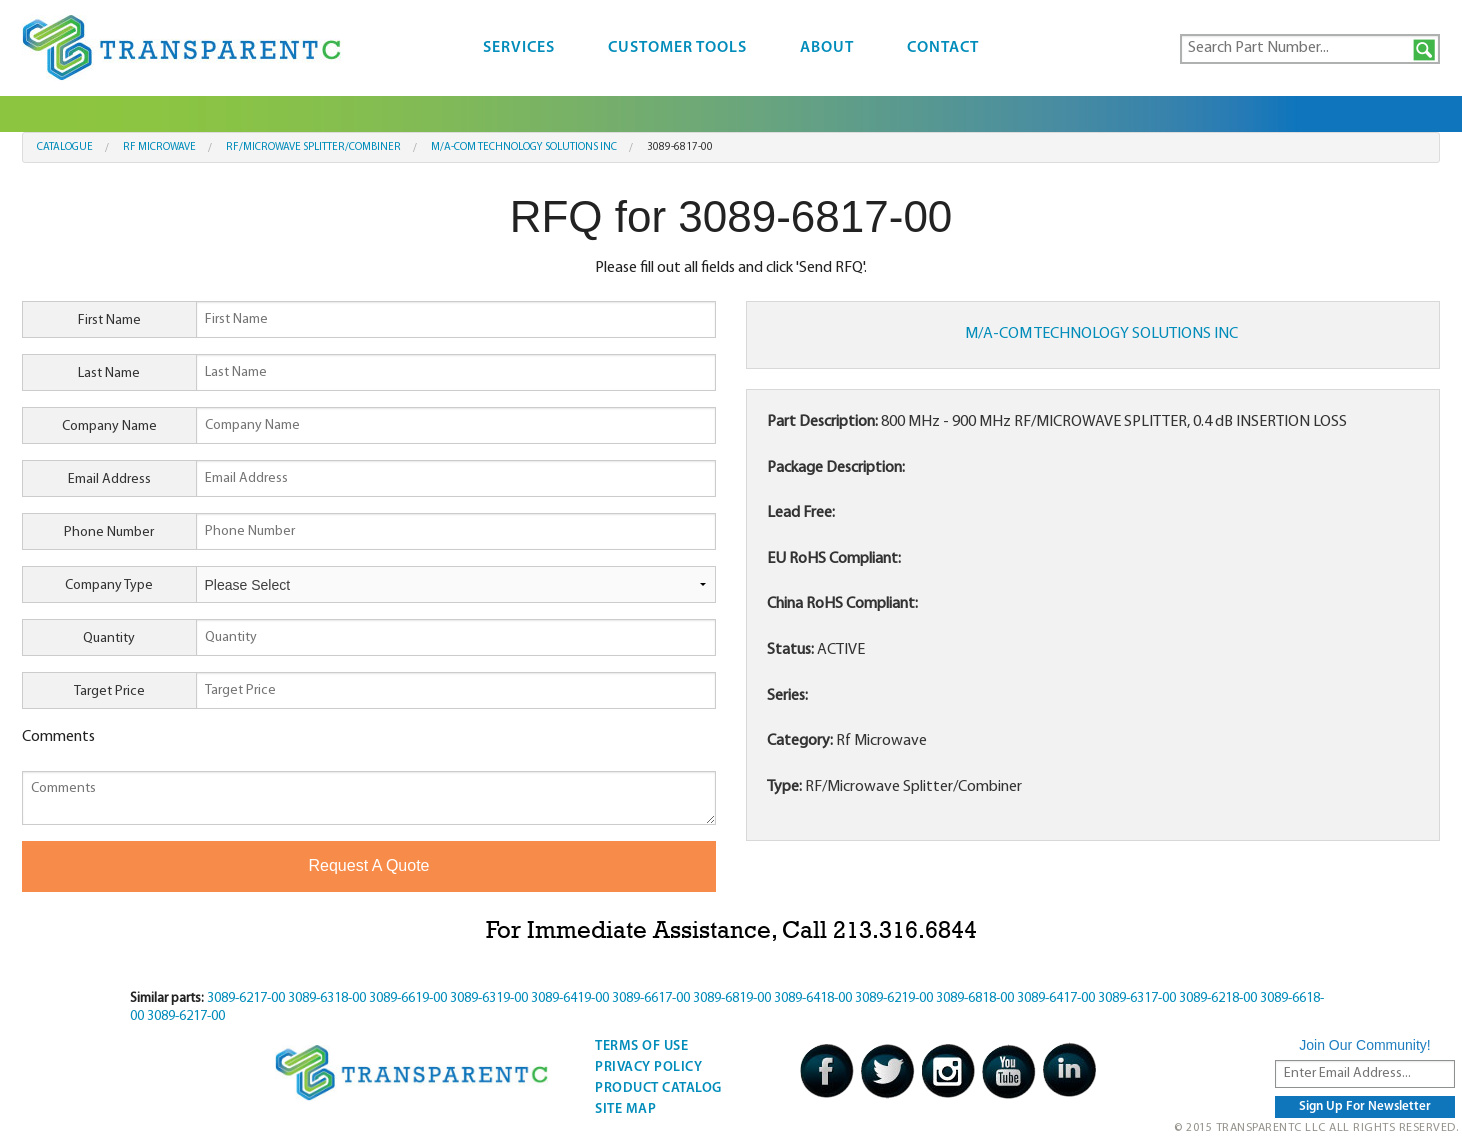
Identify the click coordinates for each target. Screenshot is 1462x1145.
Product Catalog (658, 1088)
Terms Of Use (641, 1046)
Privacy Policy (648, 1067)
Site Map (625, 1109)
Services (519, 48)
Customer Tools (677, 48)
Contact (943, 48)
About (827, 48)
